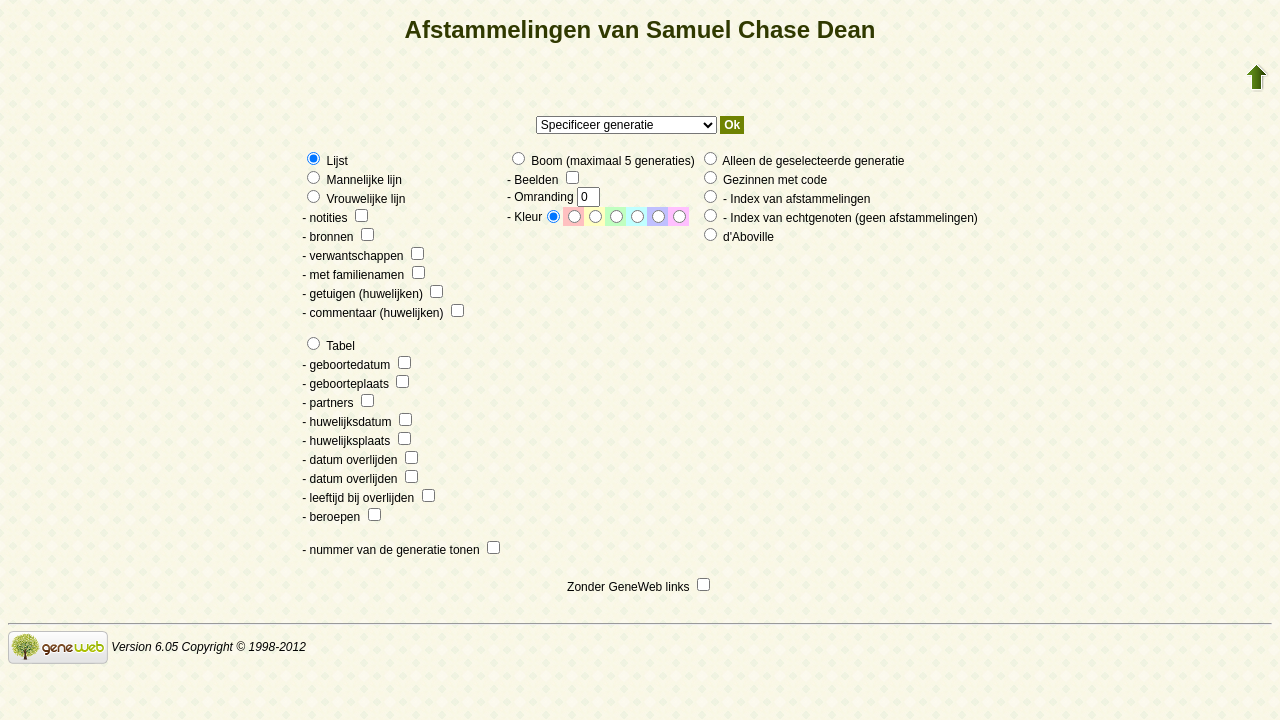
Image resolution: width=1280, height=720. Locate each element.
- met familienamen (363, 275)
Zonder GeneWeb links (638, 587)
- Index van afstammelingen (787, 199)
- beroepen (341, 517)
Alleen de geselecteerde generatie (804, 161)
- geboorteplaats (355, 384)
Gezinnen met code (765, 180)
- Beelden (543, 180)
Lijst (327, 161)
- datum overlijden (360, 460)
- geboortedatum (356, 365)
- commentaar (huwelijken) (383, 313)
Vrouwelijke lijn (356, 199)
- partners (338, 403)
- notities (335, 218)
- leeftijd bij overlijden (368, 498)
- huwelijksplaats (356, 441)
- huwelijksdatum (357, 422)
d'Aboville (739, 237)
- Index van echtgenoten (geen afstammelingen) (841, 218)
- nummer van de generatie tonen (401, 550)
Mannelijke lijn (354, 180)
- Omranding (553, 197)
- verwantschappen (363, 256)
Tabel (331, 346)
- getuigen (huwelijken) (372, 294)
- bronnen (338, 237)
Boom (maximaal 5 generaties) (603, 161)
